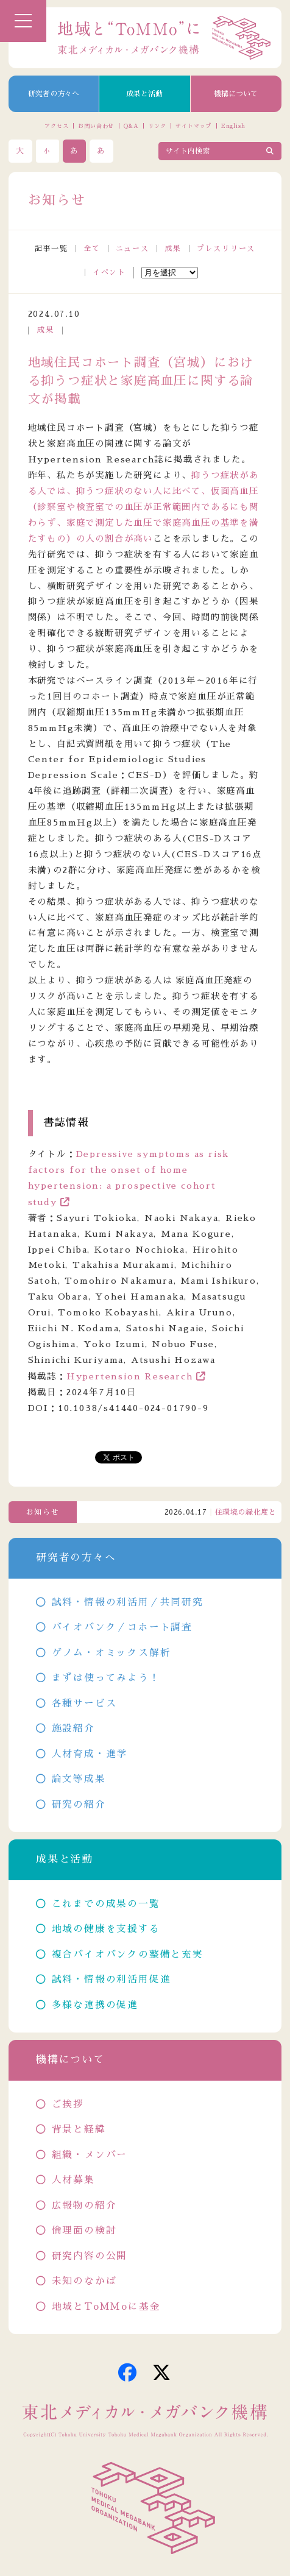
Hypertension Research (129, 1376)
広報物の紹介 (84, 2205)
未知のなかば (84, 2281)
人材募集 (73, 2180)
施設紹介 (73, 1728)
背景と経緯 (79, 2129)
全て (92, 248)
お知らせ (43, 1512)
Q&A (131, 126)
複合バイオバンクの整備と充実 (127, 1954)
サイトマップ (193, 126)
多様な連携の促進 (95, 2005)
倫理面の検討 (84, 2230)
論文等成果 (79, 1779)
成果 (173, 248)
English (233, 126)
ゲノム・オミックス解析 (111, 1653)
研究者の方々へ (53, 93)
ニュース (132, 248)
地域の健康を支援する (106, 1929)
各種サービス (84, 1703)
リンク (157, 126)
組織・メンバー (90, 2155)
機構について (236, 93)
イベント (109, 272)
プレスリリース (226, 248)
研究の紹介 (79, 1805)
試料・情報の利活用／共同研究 (127, 1602)
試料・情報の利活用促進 (111, 1979)
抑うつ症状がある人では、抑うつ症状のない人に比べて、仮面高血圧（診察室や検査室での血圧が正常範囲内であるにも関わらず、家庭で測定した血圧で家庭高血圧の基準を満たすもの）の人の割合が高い (143, 507)
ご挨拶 (68, 2104)
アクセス (56, 126)
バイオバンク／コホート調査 (122, 1627)
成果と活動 (144, 93)
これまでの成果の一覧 (106, 1904)
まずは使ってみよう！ (106, 1678)
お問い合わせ (96, 126)
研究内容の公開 (90, 2256)
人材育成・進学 (90, 1754)
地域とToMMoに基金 (106, 2307)
